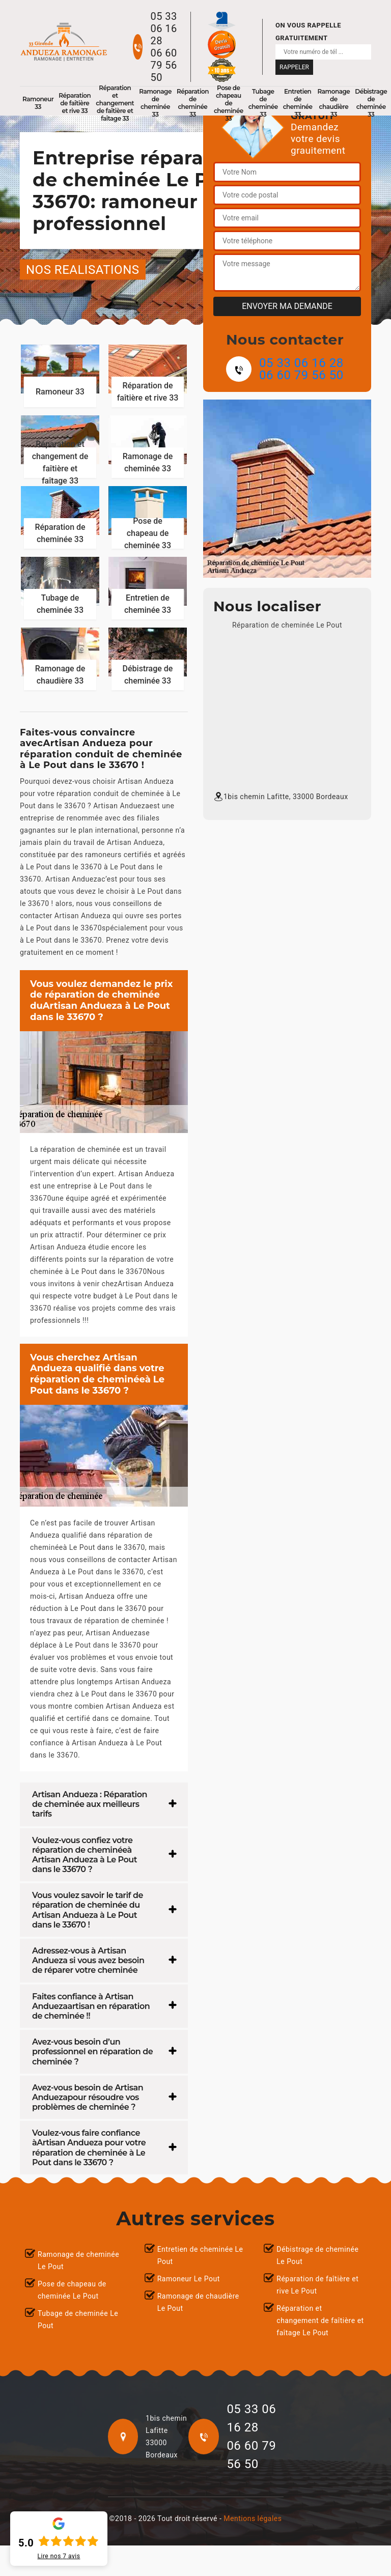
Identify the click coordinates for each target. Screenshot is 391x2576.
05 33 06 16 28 (163, 28)
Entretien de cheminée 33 (298, 103)
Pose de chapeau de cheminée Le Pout (72, 2290)
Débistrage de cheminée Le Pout (317, 2255)
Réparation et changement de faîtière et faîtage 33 (115, 103)
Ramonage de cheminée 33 (155, 103)
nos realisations (82, 270)
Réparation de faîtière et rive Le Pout (317, 2285)
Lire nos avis (59, 2556)
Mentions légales (253, 2518)
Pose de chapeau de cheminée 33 (228, 103)
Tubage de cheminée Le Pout (78, 2319)
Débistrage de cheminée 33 (371, 103)
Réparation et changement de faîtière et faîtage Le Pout (320, 2320)
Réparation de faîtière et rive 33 (75, 103)
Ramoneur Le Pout (188, 2279)
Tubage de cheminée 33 (263, 103)
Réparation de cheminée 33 (193, 103)
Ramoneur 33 (37, 102)
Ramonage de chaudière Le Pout (198, 2302)
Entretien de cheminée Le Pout (200, 2255)
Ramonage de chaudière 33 (334, 103)
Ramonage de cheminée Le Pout (78, 2260)
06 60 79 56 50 (163, 65)
